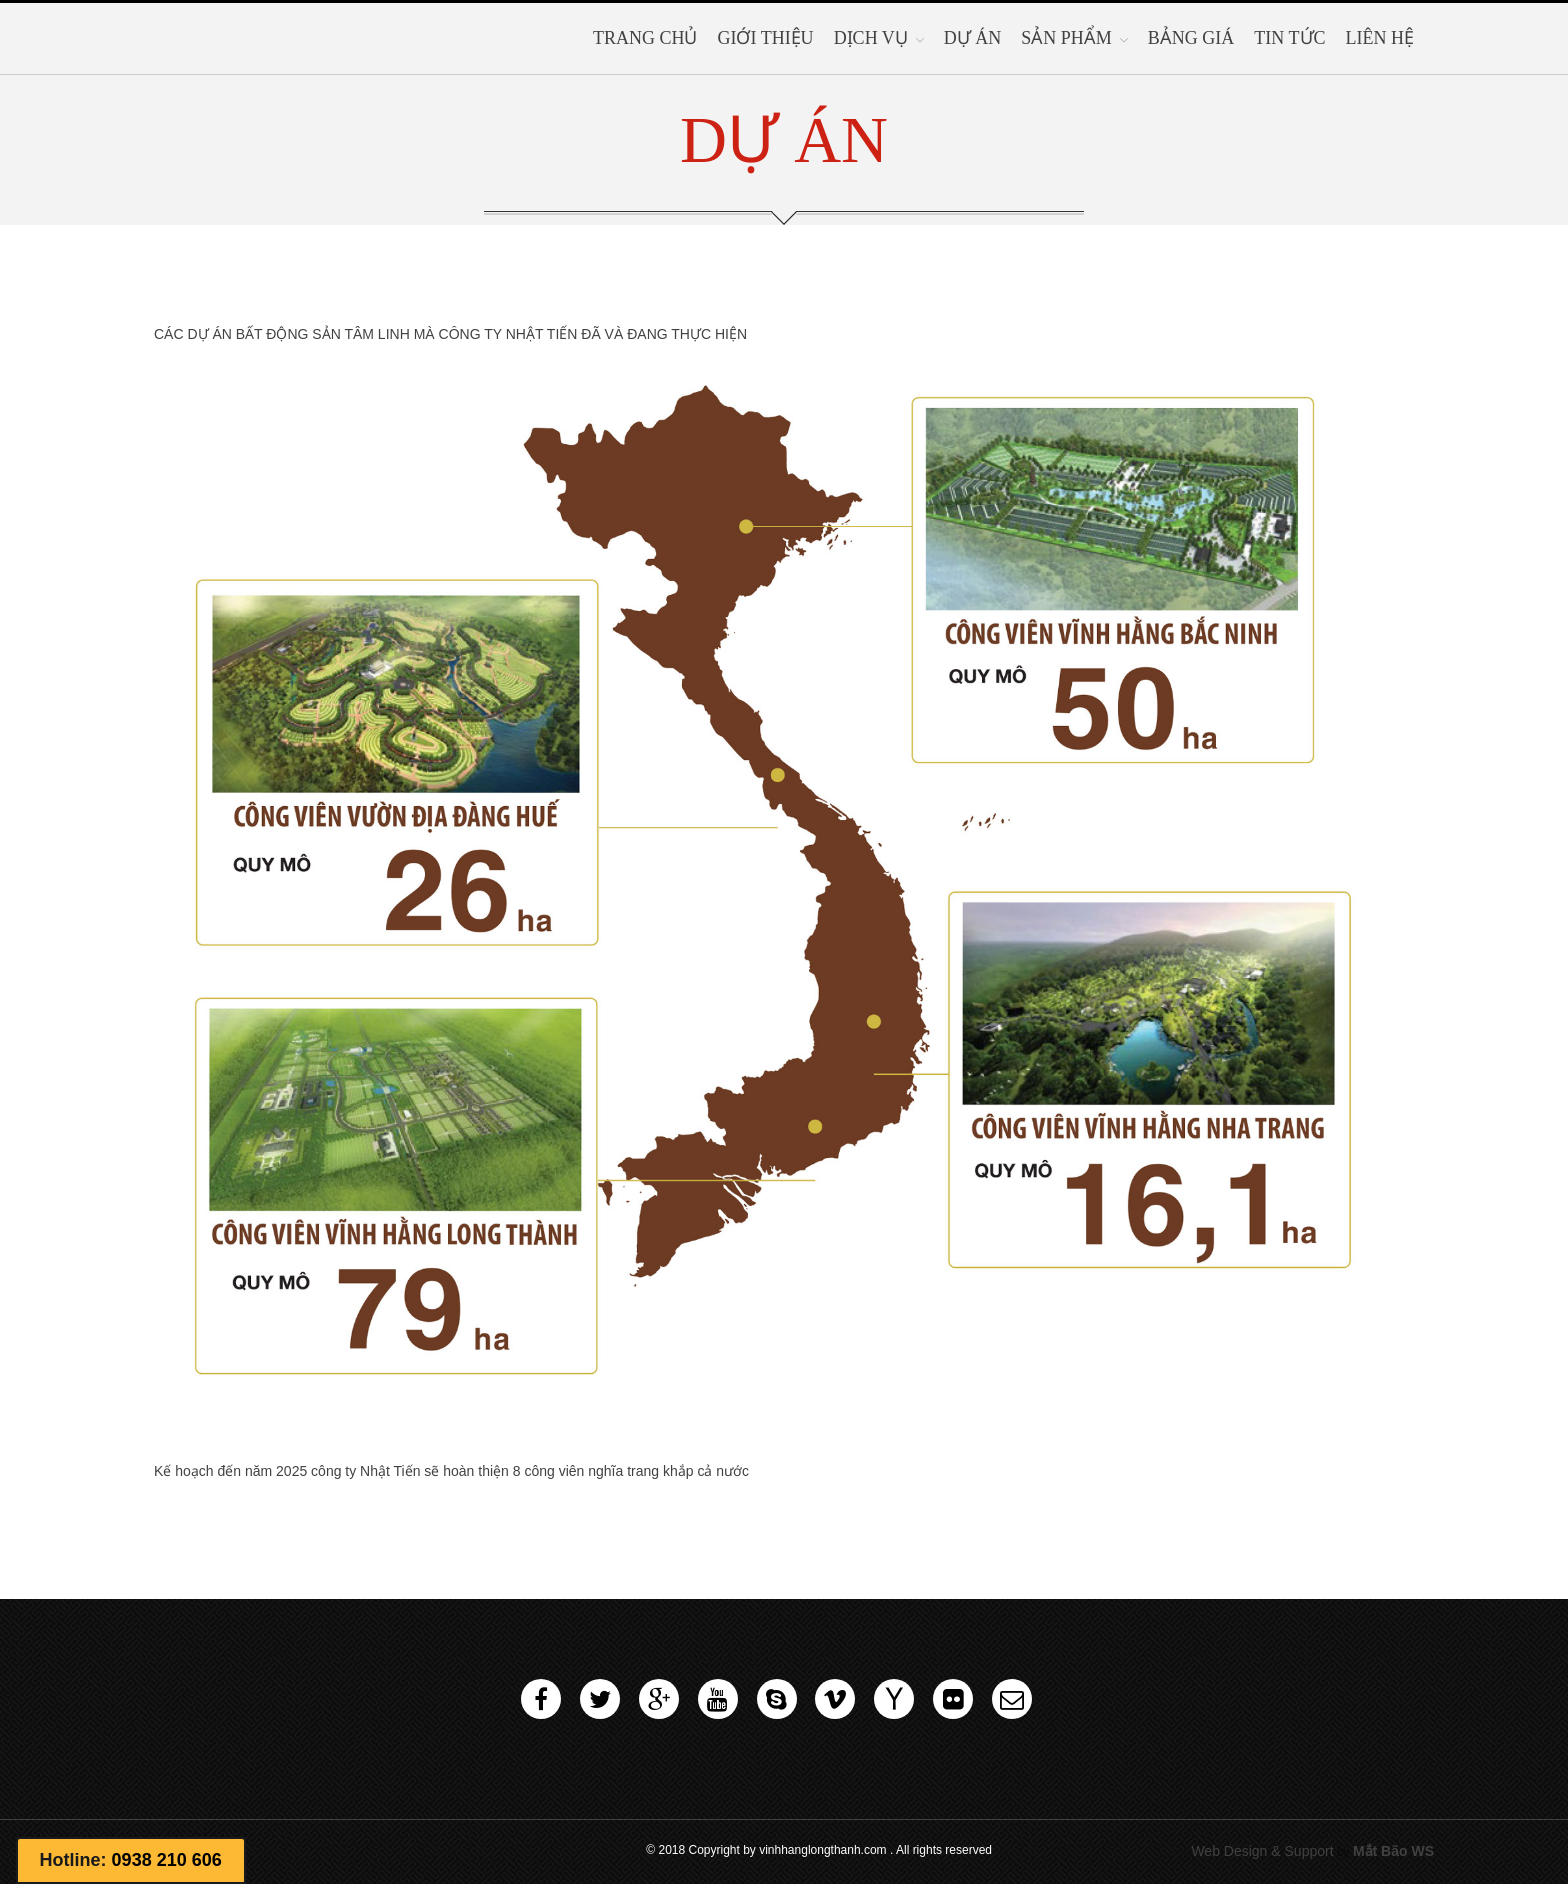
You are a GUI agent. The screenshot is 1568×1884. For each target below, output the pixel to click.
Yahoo (894, 1699)
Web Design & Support (1262, 1851)
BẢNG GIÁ (1191, 38)
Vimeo (835, 1699)
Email (1012, 1699)
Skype (777, 1699)
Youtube (718, 1699)
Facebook (541, 1699)
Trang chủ (645, 38)
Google (659, 1699)
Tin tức (1289, 38)
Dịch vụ (871, 38)
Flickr (953, 1699)
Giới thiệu (765, 38)
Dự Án (973, 38)
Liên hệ (1380, 38)
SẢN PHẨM (1066, 38)
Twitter (600, 1699)
